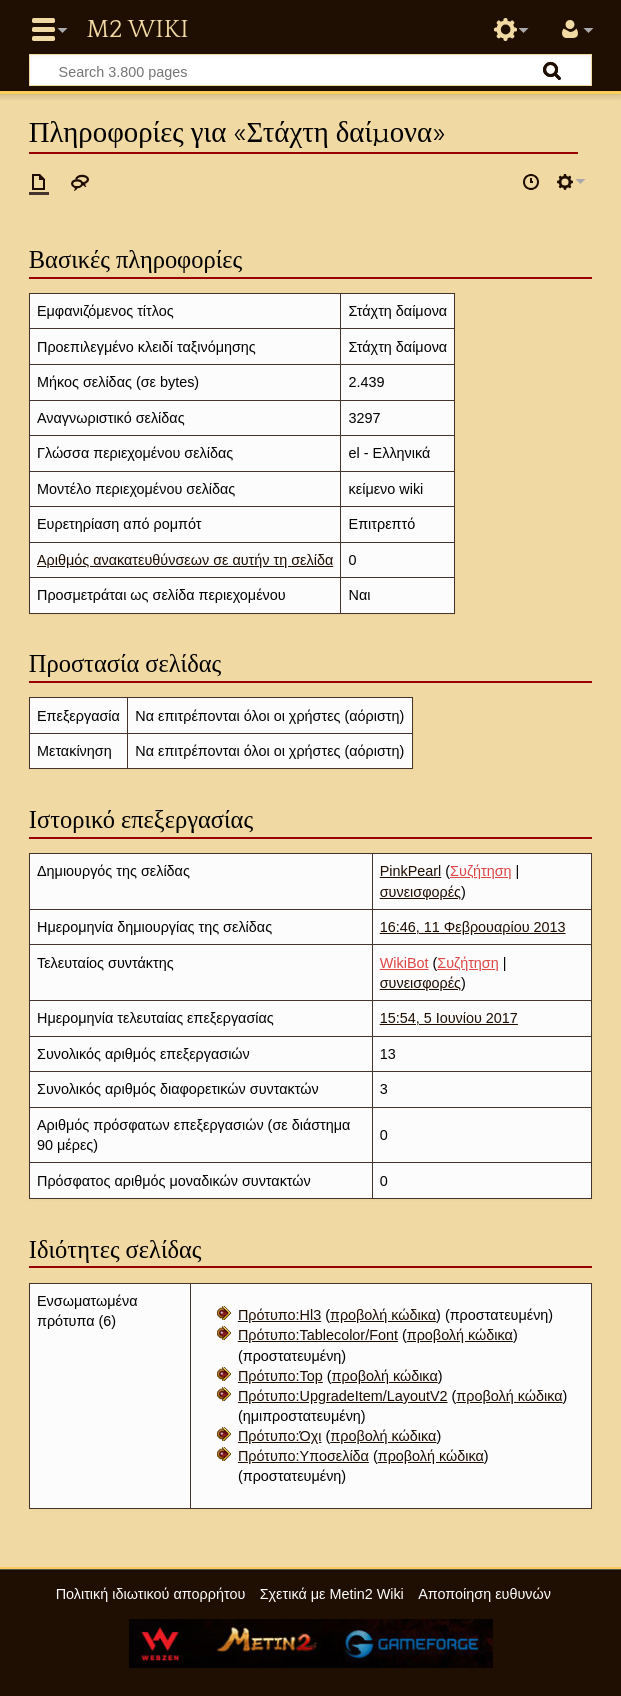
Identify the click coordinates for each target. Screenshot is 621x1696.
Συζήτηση (480, 871)
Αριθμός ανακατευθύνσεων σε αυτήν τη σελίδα (185, 560)
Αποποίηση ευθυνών (484, 1594)
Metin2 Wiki (137, 30)
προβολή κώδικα (383, 1315)
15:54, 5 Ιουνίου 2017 (449, 1018)
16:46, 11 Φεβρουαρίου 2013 (473, 927)
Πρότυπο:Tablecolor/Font (318, 1335)
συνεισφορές (420, 892)
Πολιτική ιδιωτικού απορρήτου (151, 1594)
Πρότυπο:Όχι (280, 1436)
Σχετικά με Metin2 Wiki (332, 1594)
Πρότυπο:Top (280, 1376)
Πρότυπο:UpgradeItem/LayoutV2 (343, 1396)
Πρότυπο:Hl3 (279, 1315)
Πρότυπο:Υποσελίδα (303, 1456)
